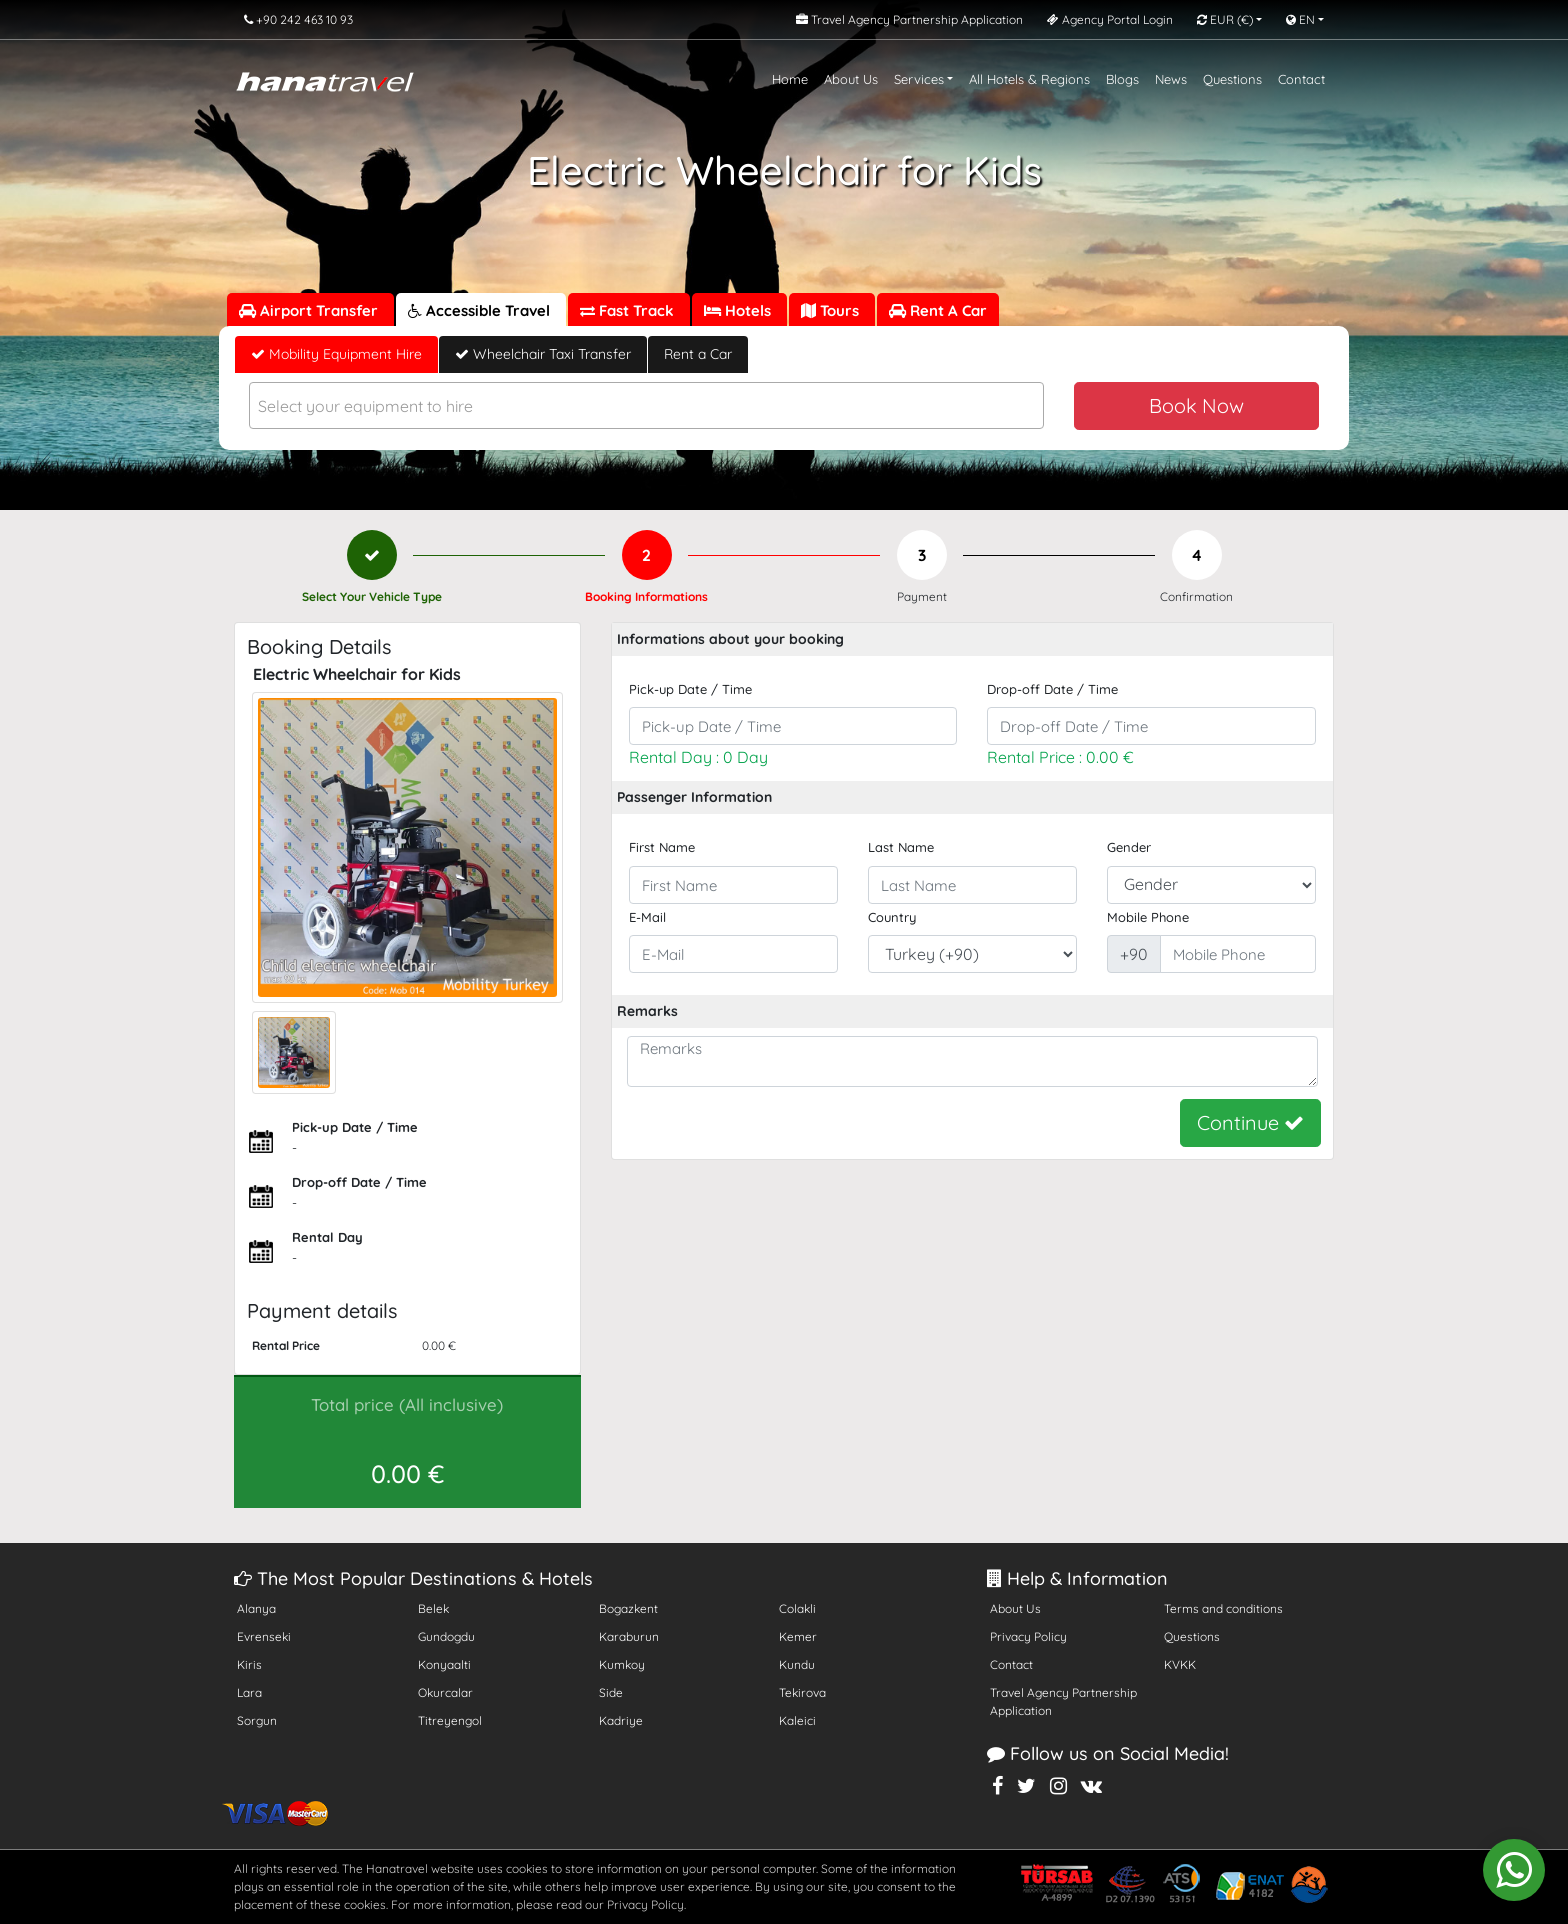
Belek (433, 1608)
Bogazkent (628, 1608)
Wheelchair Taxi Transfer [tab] (543, 354)
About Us (851, 79)
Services (919, 79)
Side (611, 1692)
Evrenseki (264, 1636)
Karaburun (629, 1636)
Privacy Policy (1028, 1636)
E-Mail (647, 917)
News (1171, 79)
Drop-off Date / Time (1052, 689)
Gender (1129, 847)
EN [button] (1300, 19)
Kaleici (797, 1720)
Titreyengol (450, 1720)
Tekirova (802, 1692)
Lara (249, 1692)
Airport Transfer (310, 310)
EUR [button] (1225, 19)
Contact (1301, 79)
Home (790, 79)
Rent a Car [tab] (698, 354)
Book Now (1196, 405)
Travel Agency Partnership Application (1063, 1701)
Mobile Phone (1148, 917)
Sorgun (257, 1720)
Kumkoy (622, 1664)
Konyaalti (444, 1664)
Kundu (797, 1664)
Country (892, 917)
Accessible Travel (481, 310)
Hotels (739, 310)
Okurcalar (445, 1692)
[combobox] (646, 405)
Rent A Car (938, 310)
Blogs (1122, 79)
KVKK (1180, 1664)
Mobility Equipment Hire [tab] (336, 354)
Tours (832, 310)
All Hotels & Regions (1029, 79)
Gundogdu (446, 1636)
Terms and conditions (1223, 1608)
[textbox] (646, 406)
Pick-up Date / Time (690, 689)
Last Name (901, 847)
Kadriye (621, 1720)
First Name (662, 847)
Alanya (256, 1608)
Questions (1232, 79)
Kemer (798, 1636)
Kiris (249, 1664)
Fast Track (629, 310)
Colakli (797, 1608)
